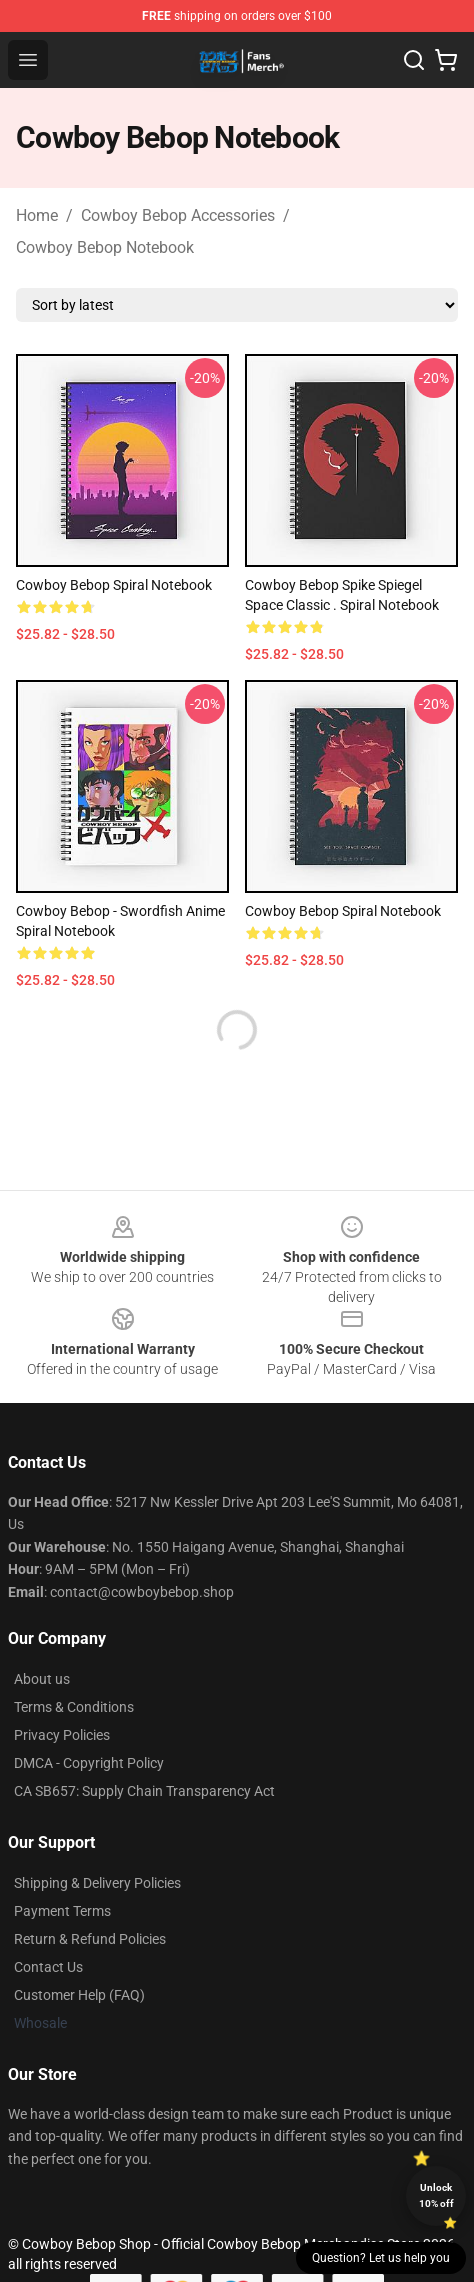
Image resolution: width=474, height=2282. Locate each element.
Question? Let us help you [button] (381, 2258)
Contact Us (48, 1967)
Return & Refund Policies (90, 1939)
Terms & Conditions (74, 1707)
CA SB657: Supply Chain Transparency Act (144, 1791)
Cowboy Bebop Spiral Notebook (114, 585)
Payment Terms (62, 1911)
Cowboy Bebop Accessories (178, 215)
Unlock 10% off (436, 2195)
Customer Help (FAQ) (79, 1995)
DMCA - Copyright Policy (89, 1763)
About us (42, 1679)
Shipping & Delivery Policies (97, 1883)
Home (37, 215)
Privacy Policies (62, 1735)
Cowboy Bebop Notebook (105, 247)
